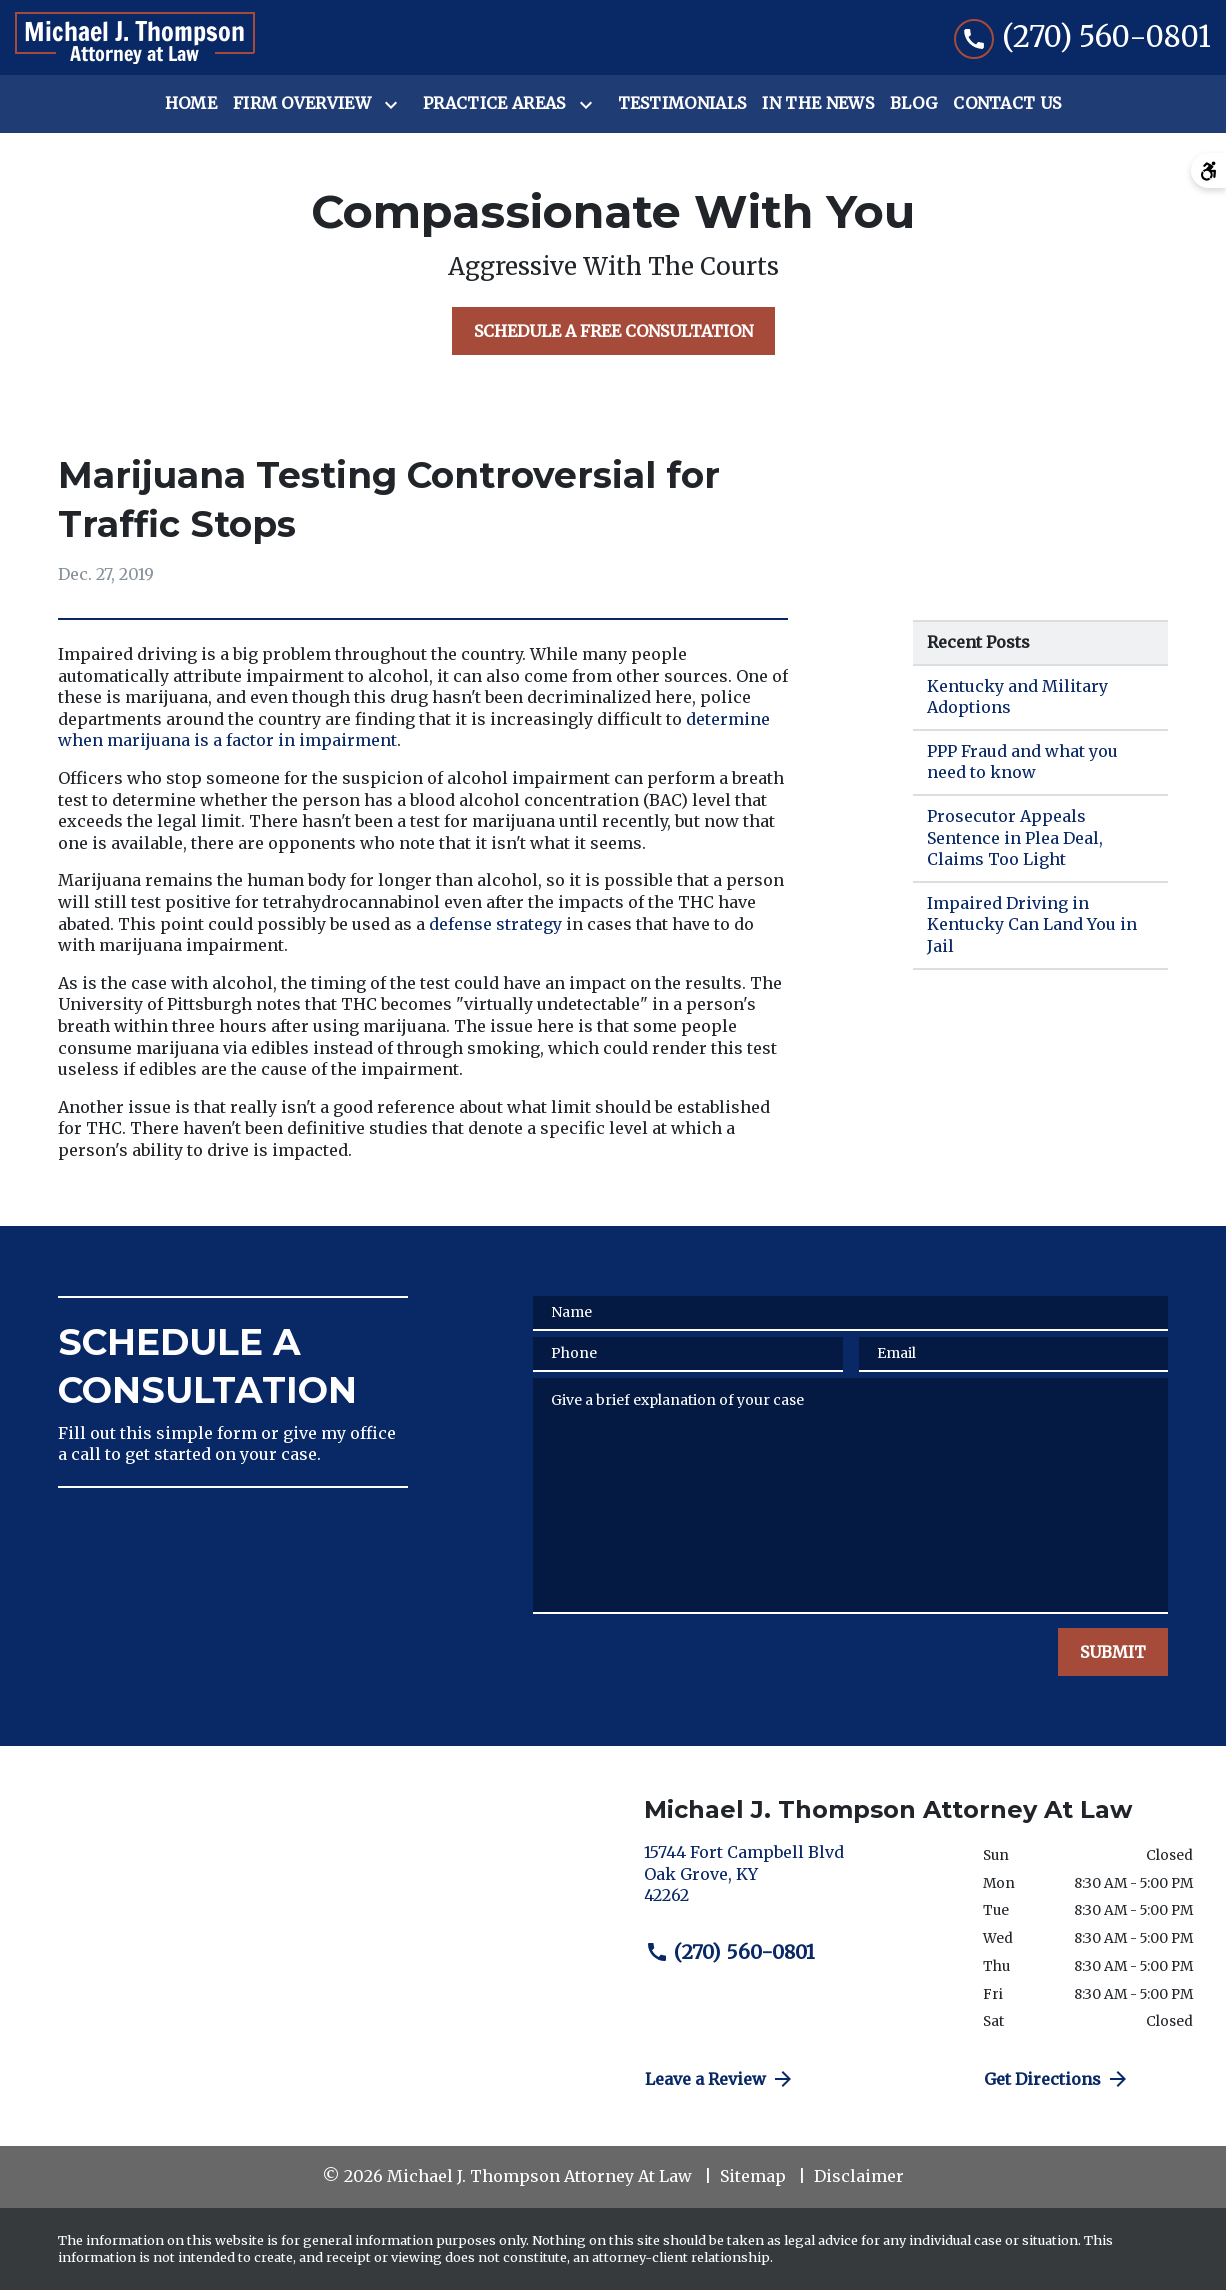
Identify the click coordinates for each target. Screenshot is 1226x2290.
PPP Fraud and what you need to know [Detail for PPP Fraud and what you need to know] (1022, 762)
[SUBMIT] (1113, 1652)
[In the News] (818, 104)
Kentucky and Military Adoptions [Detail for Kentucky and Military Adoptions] (1017, 697)
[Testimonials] (682, 104)
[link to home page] (135, 38)
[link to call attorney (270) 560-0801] (1082, 37)
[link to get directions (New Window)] (798, 1882)
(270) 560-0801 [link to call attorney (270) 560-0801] (730, 1952)
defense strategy (495, 924)
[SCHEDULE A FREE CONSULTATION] (613, 331)
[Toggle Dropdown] (395, 105)
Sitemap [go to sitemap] (753, 2176)
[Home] (191, 104)
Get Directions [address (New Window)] (1057, 2079)
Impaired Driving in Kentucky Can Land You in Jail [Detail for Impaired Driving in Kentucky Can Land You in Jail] (1032, 924)
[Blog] (913, 104)
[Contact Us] (1007, 104)
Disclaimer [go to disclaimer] (859, 2176)
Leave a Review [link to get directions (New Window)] (720, 2079)
